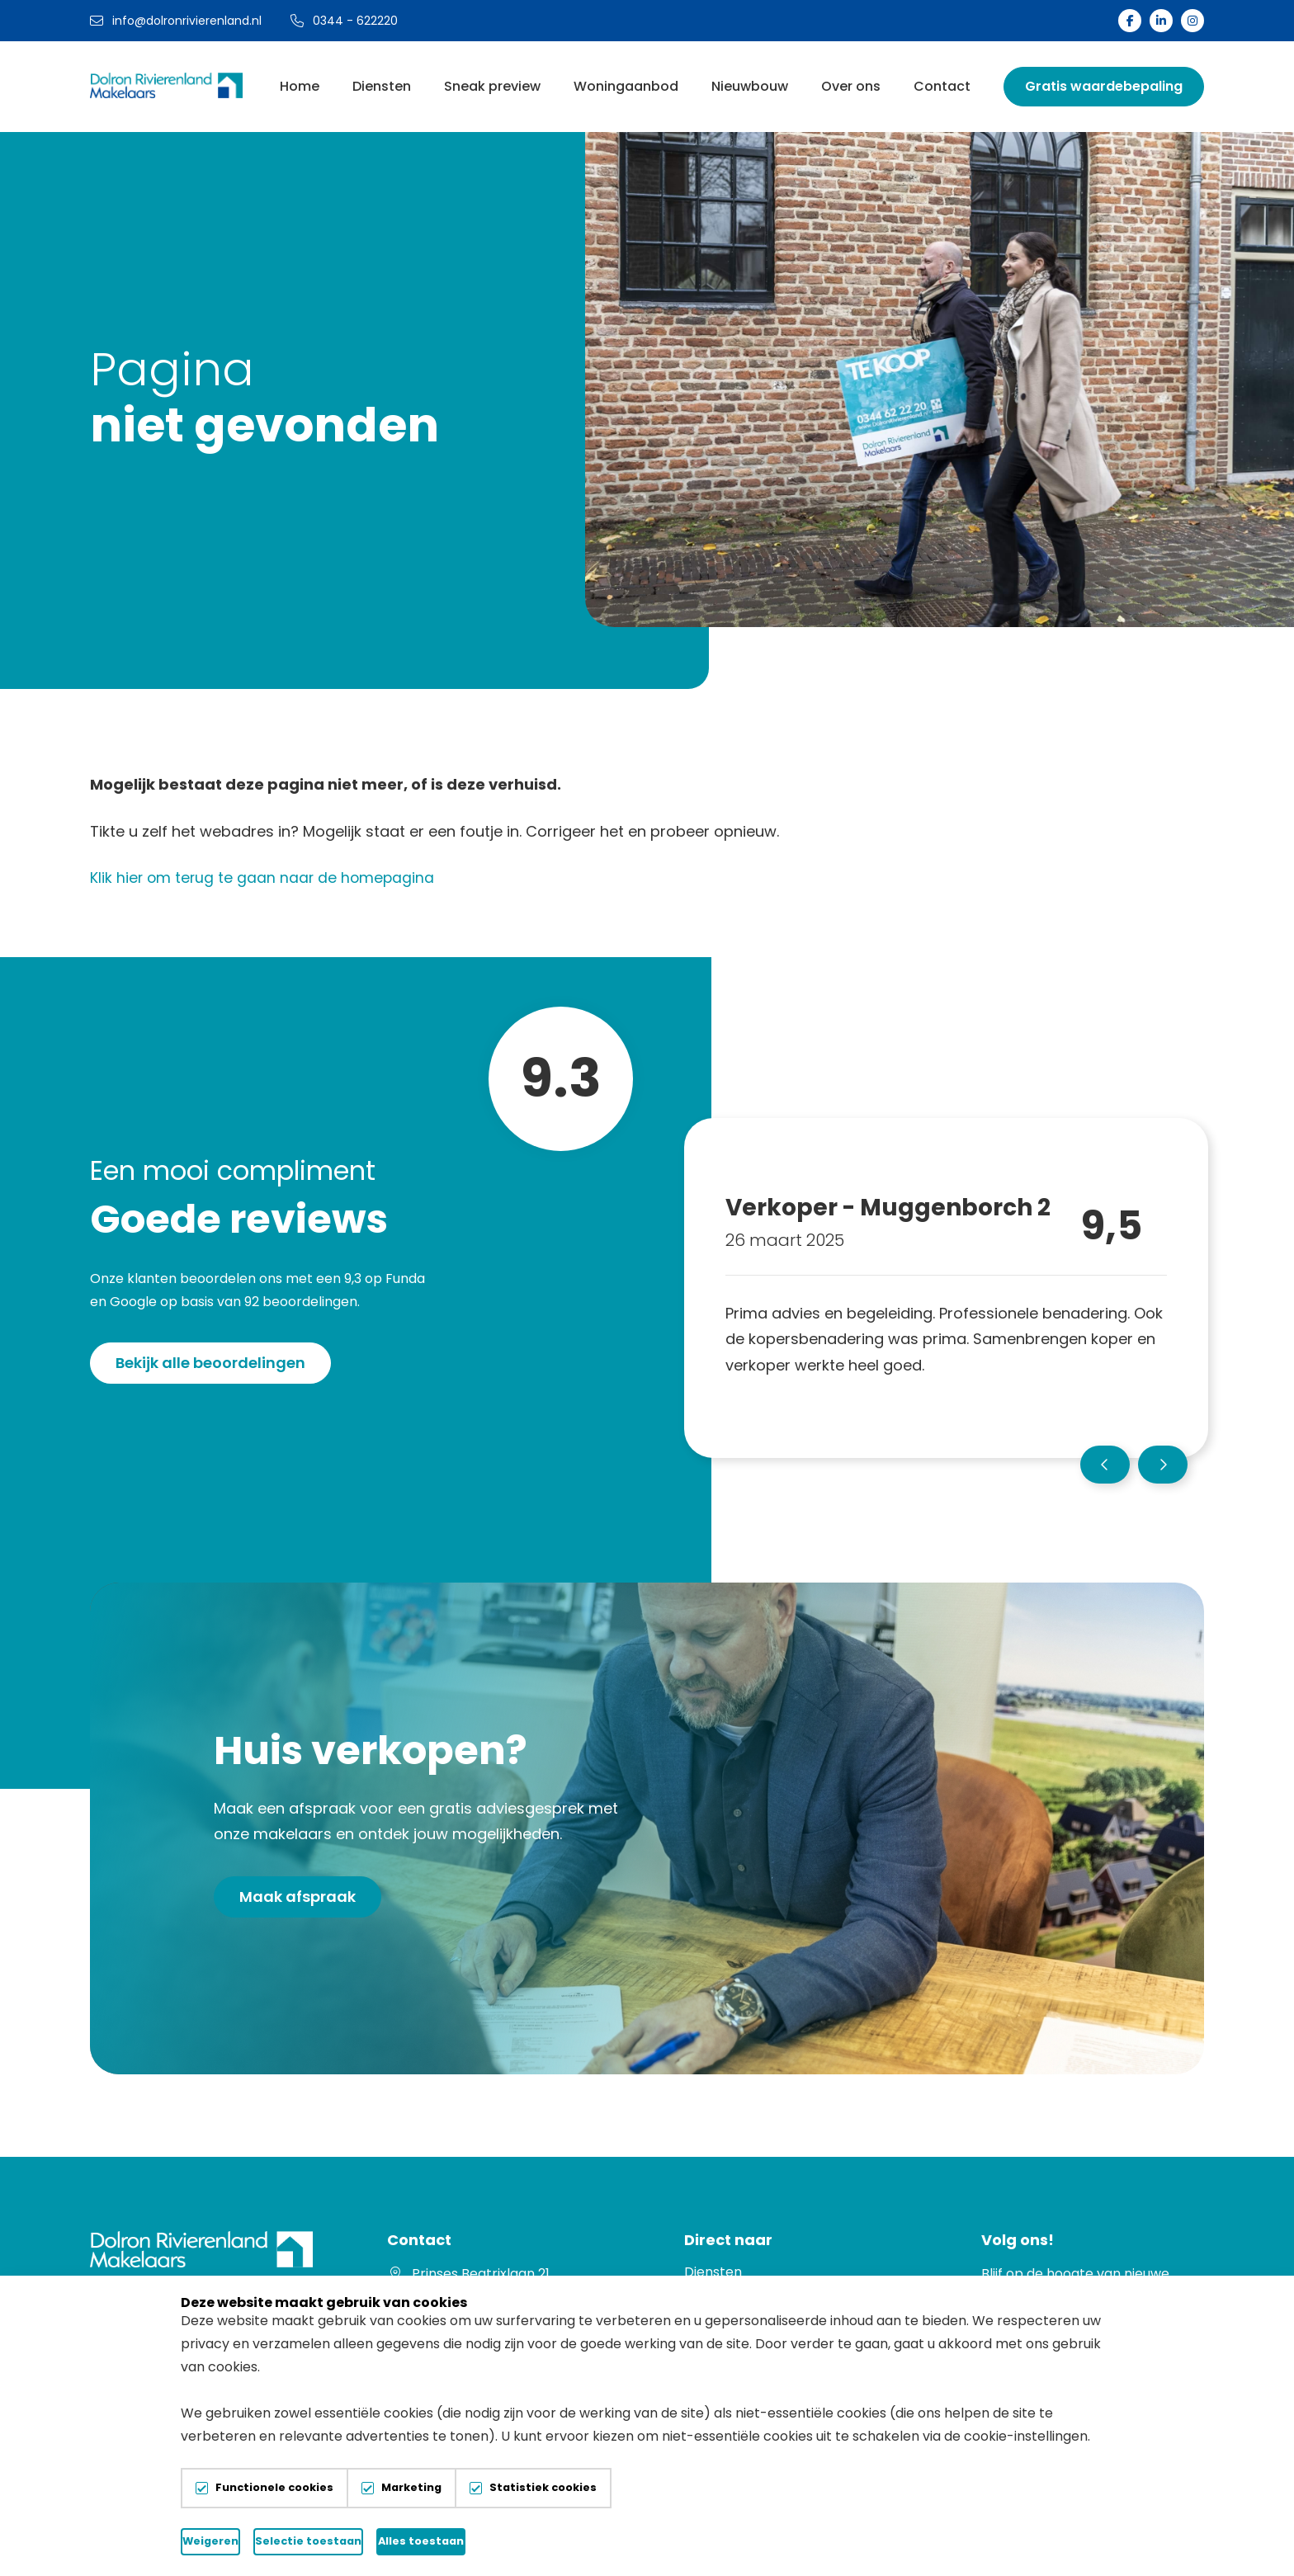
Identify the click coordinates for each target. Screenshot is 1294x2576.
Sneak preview (492, 86)
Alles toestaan (702, 2541)
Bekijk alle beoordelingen (210, 1362)
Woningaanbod (626, 86)
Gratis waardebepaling (1104, 86)
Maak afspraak (297, 1896)
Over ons (851, 86)
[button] (1105, 1465)
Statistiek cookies (543, 2488)
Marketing (411, 2488)
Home (299, 86)
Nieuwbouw (749, 86)
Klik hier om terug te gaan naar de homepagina (264, 877)
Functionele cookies (274, 2488)
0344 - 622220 (344, 20)
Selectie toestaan (491, 2541)
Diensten (381, 86)
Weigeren (280, 2541)
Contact (942, 86)
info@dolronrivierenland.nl (176, 20)
